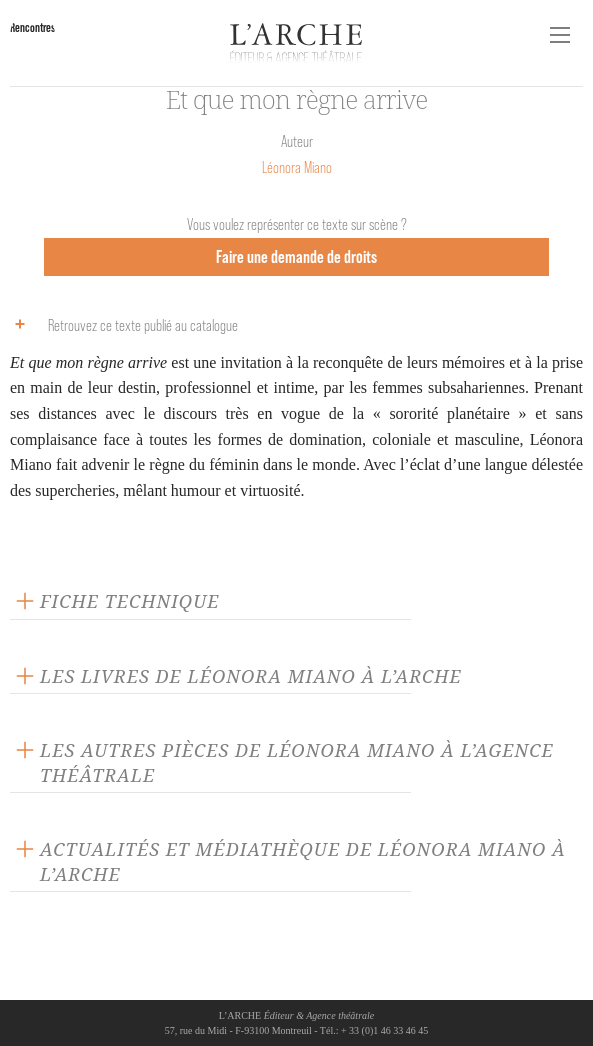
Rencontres (32, 27)
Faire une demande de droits (296, 256)
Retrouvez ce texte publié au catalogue (121, 324)
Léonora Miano (297, 167)
